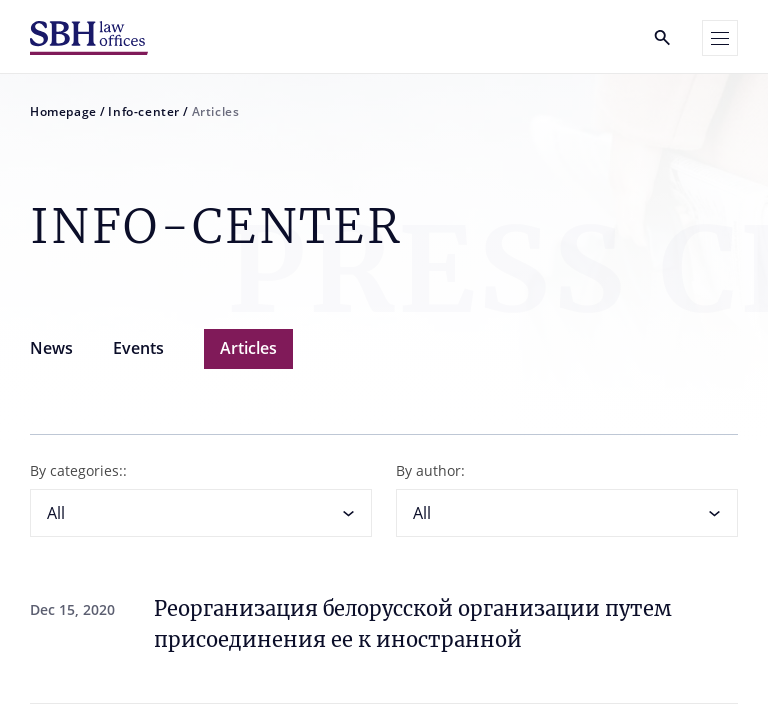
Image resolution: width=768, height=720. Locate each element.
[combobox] (201, 513)
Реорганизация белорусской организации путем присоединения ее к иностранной (413, 624)
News (51, 348)
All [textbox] (56, 513)
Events (138, 348)
